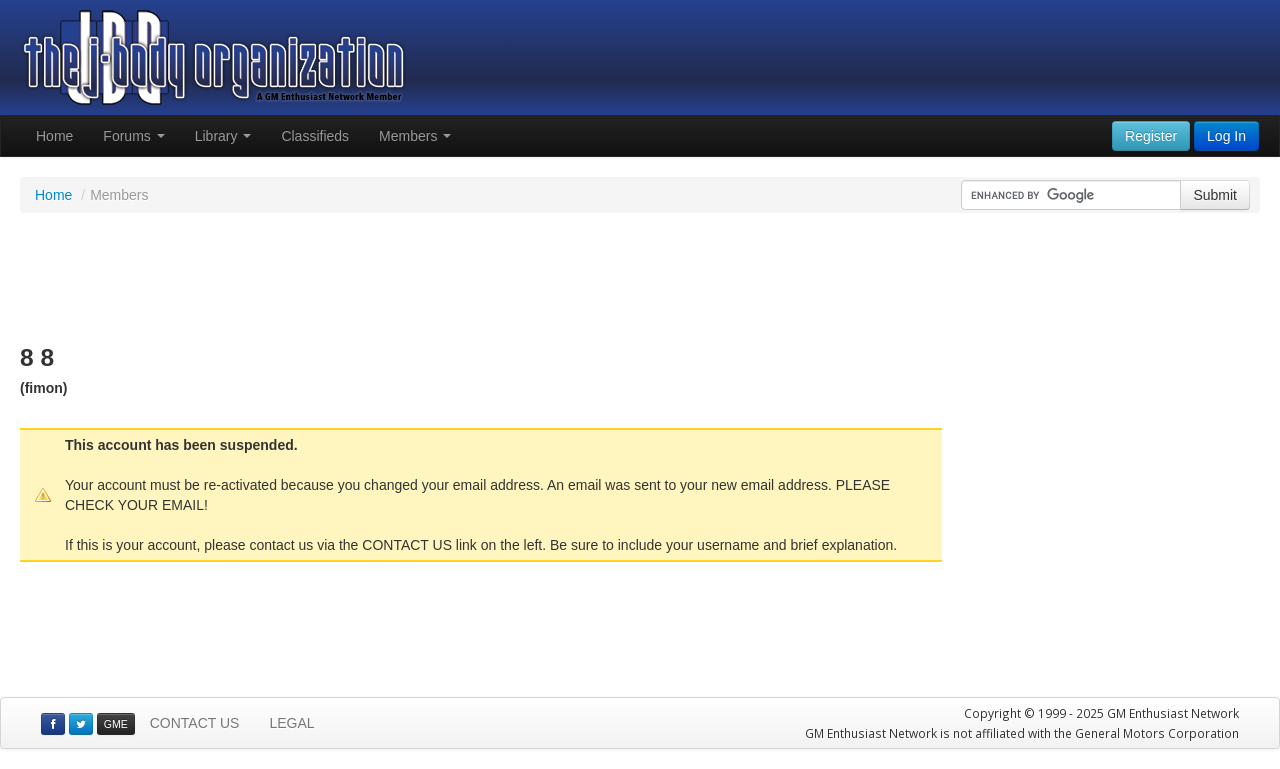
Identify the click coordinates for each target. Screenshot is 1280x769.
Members (415, 136)
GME (116, 724)
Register (1151, 136)
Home (54, 136)
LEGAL (291, 723)
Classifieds (315, 136)
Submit (1215, 195)
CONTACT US (195, 723)
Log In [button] (1226, 136)
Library (223, 136)
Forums (133, 136)
